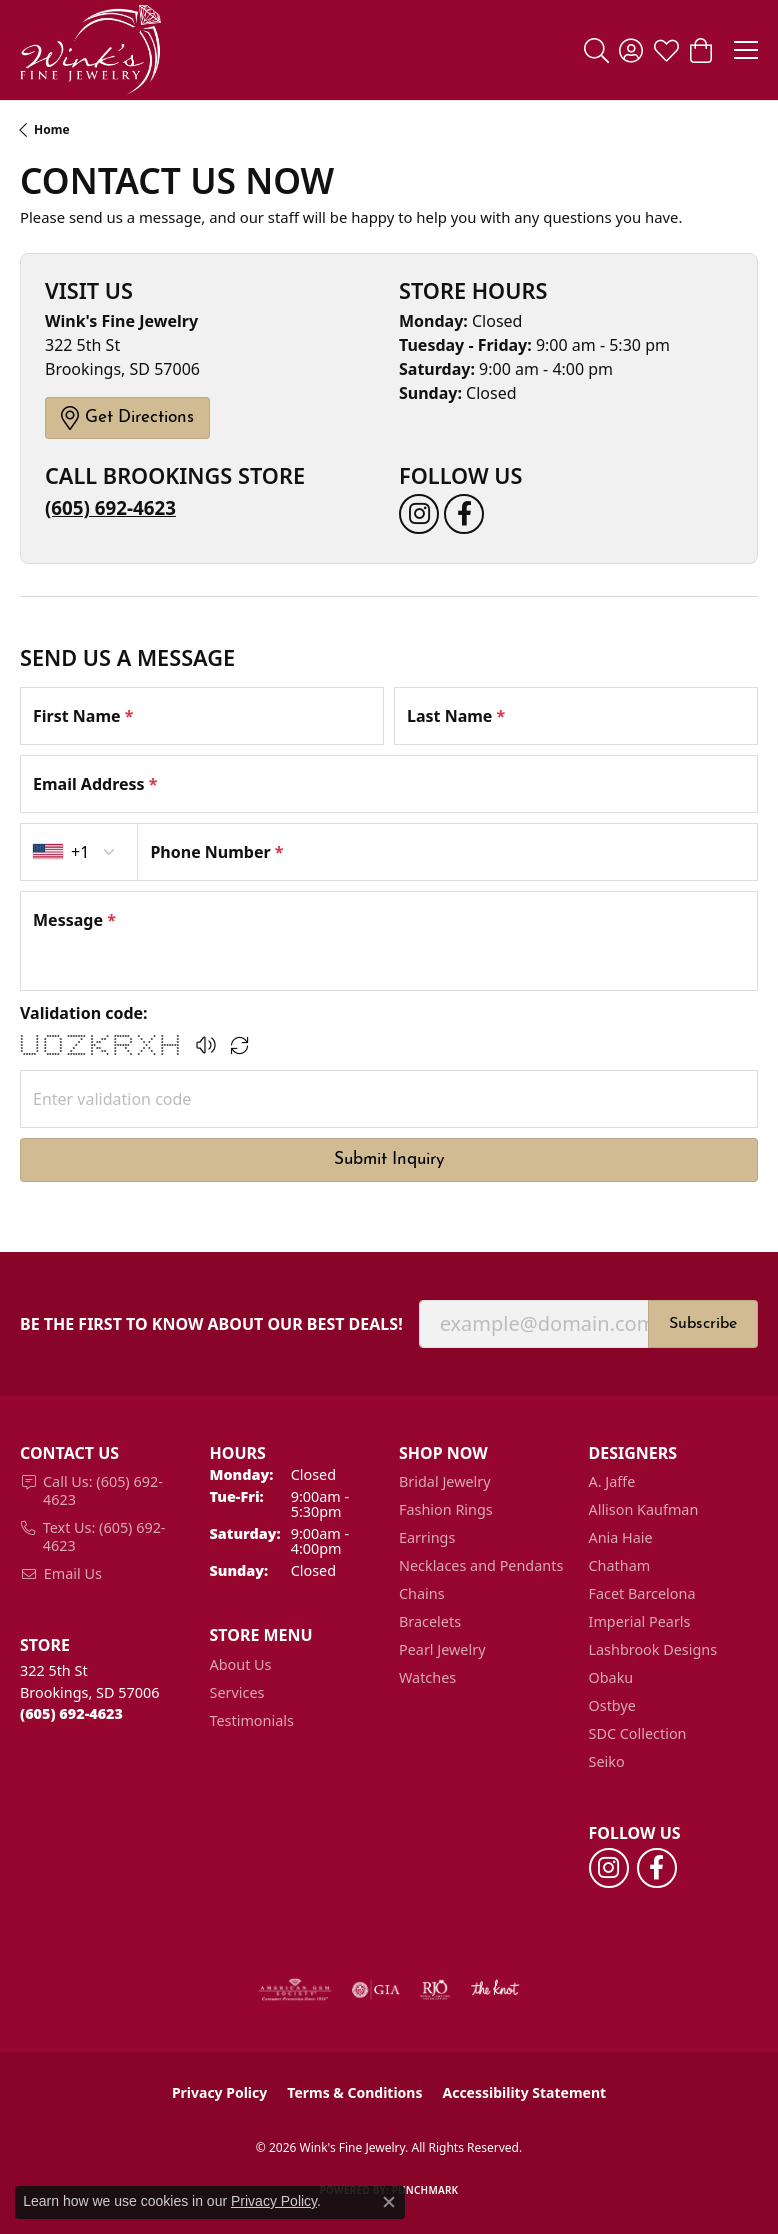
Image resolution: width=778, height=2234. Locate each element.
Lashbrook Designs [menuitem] (653, 1649)
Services (237, 1692)
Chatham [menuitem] (620, 1565)
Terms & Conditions (354, 2092)
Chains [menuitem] (422, 1593)
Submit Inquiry (389, 1159)
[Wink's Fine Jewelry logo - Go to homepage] (90, 50)
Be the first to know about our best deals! (211, 1324)
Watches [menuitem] (427, 1677)
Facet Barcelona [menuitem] (642, 1593)
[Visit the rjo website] (435, 1990)
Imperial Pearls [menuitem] (640, 1621)
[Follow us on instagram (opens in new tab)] (419, 514)
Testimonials (252, 1720)
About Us (241, 1664)
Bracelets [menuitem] (430, 1621)
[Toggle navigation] (746, 50)
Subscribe (703, 1324)
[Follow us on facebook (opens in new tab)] (464, 514)
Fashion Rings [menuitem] (446, 1509)
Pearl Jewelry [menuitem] (442, 1649)
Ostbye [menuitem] (612, 1705)
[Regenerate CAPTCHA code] (240, 1045)
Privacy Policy (219, 2092)
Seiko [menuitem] (607, 1761)
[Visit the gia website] (376, 1990)
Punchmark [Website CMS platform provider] (425, 2190)
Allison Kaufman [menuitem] (644, 1509)
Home (52, 129)
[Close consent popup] (389, 2202)
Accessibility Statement (524, 2092)
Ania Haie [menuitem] (621, 1537)
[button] (596, 50)
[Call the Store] (71, 1713)
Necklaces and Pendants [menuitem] (481, 1565)
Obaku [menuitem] (611, 1677)
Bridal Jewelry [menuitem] (445, 1481)
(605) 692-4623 (110, 507)
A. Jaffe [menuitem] (612, 1481)
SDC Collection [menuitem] (638, 1733)
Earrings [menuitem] (427, 1537)
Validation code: (84, 1013)
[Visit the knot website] (494, 1990)
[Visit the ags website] (295, 1990)
